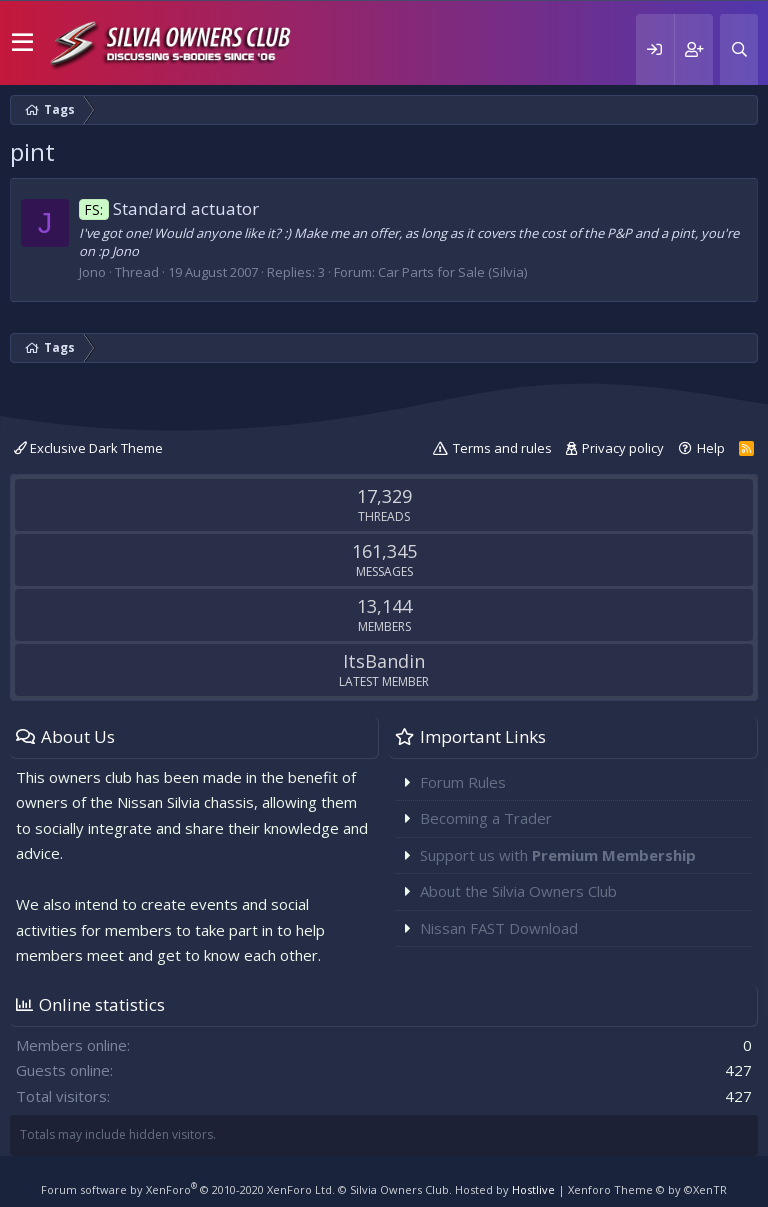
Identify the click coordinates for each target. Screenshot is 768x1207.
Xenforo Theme (647, 1189)
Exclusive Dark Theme (88, 448)
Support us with (558, 855)
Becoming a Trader (486, 818)
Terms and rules (502, 448)
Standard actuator (169, 208)
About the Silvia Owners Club (518, 891)
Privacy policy (623, 448)
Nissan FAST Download (499, 928)
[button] (22, 43)
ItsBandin (384, 661)
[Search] (739, 49)
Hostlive (533, 1189)
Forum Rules (463, 782)
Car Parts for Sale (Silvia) (452, 272)
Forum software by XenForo (188, 1189)
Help (711, 448)
